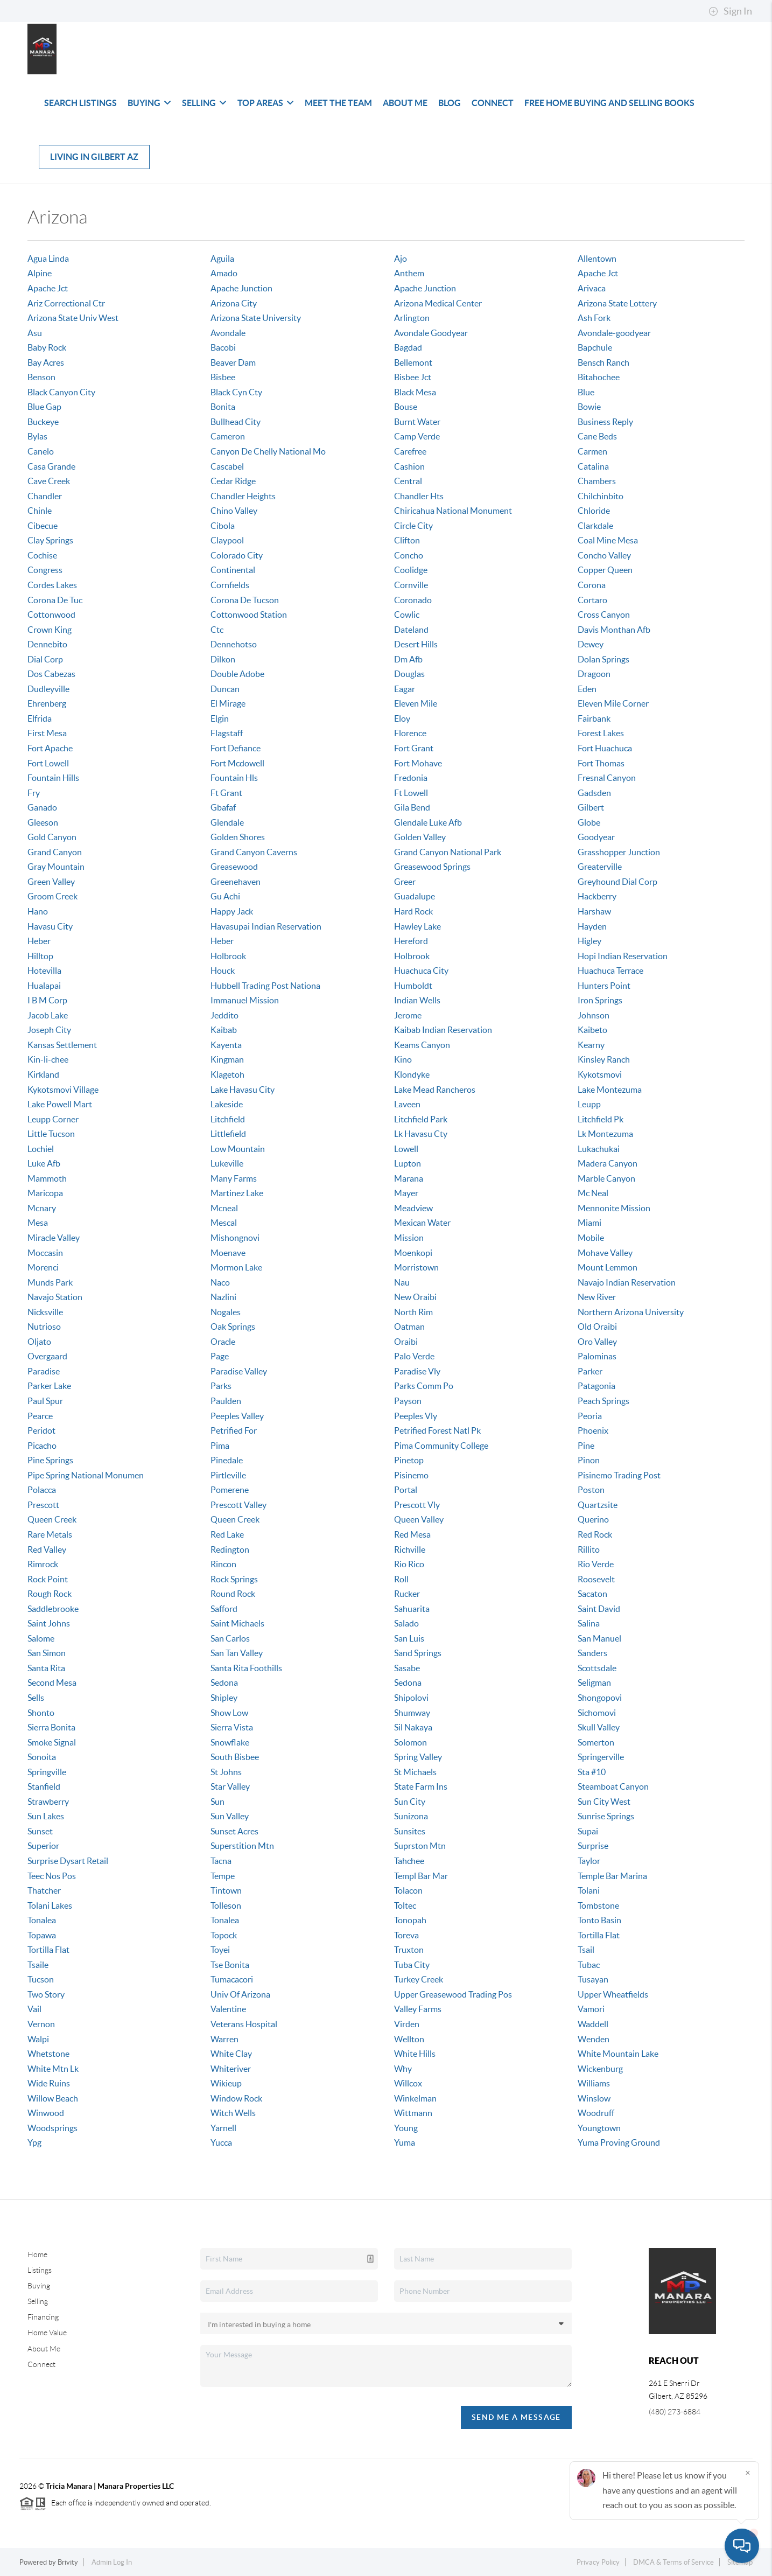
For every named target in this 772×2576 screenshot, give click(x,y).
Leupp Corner (53, 1119)
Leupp (589, 1104)
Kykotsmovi (600, 1074)
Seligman (594, 1682)
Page (219, 1356)
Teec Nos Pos (51, 1876)
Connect (493, 103)
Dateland (411, 629)
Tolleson (225, 1905)
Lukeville (226, 1163)
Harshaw (594, 911)
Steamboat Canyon (613, 1786)
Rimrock (42, 1564)
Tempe (222, 1876)
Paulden (225, 1401)
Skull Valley (599, 1727)
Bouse (405, 406)
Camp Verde (417, 436)
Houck (222, 970)
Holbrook (228, 956)
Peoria (590, 1416)
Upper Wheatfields (613, 1994)
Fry (33, 793)
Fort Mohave (418, 763)
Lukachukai (599, 1149)
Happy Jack (231, 911)
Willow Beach (52, 2098)
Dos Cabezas (51, 674)
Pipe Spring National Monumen (85, 1475)
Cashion (409, 466)
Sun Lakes (45, 1816)
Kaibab (223, 1030)
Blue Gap (44, 406)
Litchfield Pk (600, 1119)
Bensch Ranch (603, 362)
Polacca (41, 1490)
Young (406, 2128)
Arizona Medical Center (438, 303)
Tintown (226, 1890)
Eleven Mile (415, 703)
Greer (405, 881)
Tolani (589, 1890)
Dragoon (594, 674)
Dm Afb (408, 659)
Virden (406, 2024)
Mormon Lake (236, 1267)
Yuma (404, 2142)
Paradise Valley (238, 1371)
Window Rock (236, 2098)
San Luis (409, 1638)
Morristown (416, 1267)
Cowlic (406, 614)
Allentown (597, 258)
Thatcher (44, 1890)
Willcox (408, 2083)
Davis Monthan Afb (614, 629)
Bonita (222, 406)
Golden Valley (420, 837)
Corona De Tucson (244, 600)
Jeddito (224, 1015)
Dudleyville (48, 689)
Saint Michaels (237, 1623)
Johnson (593, 1015)
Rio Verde (596, 1564)
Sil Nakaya (413, 1727)
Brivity (68, 2562)
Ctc (216, 629)
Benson (41, 377)
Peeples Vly (415, 1416)
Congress (44, 570)
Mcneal (224, 1208)
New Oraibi (415, 1297)
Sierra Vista (231, 1727)
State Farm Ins (420, 1786)
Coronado (413, 600)
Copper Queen (605, 570)
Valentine (228, 2009)
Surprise (593, 1846)
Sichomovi (597, 1713)
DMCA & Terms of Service (673, 2562)
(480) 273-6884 (674, 2411)
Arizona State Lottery (617, 303)
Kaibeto (592, 1030)
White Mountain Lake (618, 2053)
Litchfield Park (420, 1119)
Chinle (39, 510)
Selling (204, 103)
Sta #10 (592, 1772)
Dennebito (47, 644)
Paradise (43, 1371)
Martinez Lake (236, 1193)
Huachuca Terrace (610, 970)
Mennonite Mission (614, 1208)
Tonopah (410, 1920)
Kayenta (226, 1045)
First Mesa (47, 733)
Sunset (40, 1831)
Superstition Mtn (242, 1846)
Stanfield (43, 1786)
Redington (229, 1549)
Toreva (406, 1935)
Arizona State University (255, 318)
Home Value (47, 2332)
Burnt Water (417, 422)
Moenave (227, 1253)
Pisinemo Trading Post (619, 1475)
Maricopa (45, 1193)
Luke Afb (43, 1163)
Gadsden (594, 793)
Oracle (222, 1341)
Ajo (400, 258)
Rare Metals (49, 1534)
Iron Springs (600, 1000)
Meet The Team (338, 103)
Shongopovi (600, 1697)
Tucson (40, 1979)
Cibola (222, 525)
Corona (592, 585)
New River (597, 1297)
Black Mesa (415, 392)
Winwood (45, 2113)
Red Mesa (412, 1534)
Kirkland (43, 1074)
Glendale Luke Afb (428, 822)
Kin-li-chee (47, 1059)
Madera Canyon (607, 1163)
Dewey (590, 644)
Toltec (405, 1905)
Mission (409, 1237)
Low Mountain (237, 1149)
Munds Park (50, 1282)
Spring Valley (418, 1757)
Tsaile (37, 1965)
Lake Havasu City (242, 1089)
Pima (219, 1445)
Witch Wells (233, 2113)
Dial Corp (45, 659)
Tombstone (598, 1905)
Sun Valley (229, 1816)
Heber (39, 941)
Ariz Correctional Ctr (66, 303)
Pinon (589, 1460)
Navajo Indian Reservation (627, 1282)
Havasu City (50, 926)
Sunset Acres (234, 1831)
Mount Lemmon (607, 1267)
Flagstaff (226, 733)
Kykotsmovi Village (63, 1089)
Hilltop (40, 956)
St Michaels (415, 1772)
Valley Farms (417, 2009)
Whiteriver (230, 2069)
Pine (586, 1445)
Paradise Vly (417, 1371)
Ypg (34, 2142)
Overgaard (47, 1356)
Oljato (39, 1341)
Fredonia (410, 778)
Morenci (43, 1267)
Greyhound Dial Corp (617, 881)
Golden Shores (237, 837)
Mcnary (41, 1208)
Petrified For (233, 1430)
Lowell (406, 1149)
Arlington (412, 318)
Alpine (39, 273)
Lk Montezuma (605, 1134)
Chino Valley (233, 510)
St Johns (226, 1772)
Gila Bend (412, 807)
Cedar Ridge (233, 481)
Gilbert (591, 807)
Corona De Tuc (54, 600)
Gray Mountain (56, 866)
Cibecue (42, 525)
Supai (588, 1831)
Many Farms (233, 1178)
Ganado (42, 807)
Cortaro (592, 600)
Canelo (40, 451)
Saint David (599, 1609)
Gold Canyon (51, 837)
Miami (589, 1222)
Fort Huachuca (605, 748)
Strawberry (48, 1801)
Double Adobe (237, 674)
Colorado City (236, 555)
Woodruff (596, 2113)
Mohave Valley (605, 1253)
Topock (223, 1935)
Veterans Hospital (243, 2024)
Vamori (591, 2009)
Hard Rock (413, 911)
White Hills (415, 2053)
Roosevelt (596, 1579)
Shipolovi (411, 1697)
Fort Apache (50, 748)
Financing (43, 2317)
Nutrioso (44, 1326)
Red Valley (46, 1549)
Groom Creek (52, 896)
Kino (403, 1059)
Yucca (221, 2142)
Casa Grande (51, 466)
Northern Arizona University (631, 1312)
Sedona (224, 1682)
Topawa (41, 1935)
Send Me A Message (516, 2417)
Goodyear (596, 837)
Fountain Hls (234, 778)
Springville (46, 1772)
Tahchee (409, 1861)
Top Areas (265, 103)
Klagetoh (227, 1074)
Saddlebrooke (53, 1609)
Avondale (227, 333)
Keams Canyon (422, 1045)
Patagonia (596, 1386)
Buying (149, 103)
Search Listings (80, 103)
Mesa (37, 1222)
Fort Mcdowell (237, 763)
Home (37, 2254)
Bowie (589, 406)
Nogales (225, 1312)
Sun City (409, 1801)
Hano (37, 911)
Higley (589, 941)
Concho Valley (604, 555)
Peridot (41, 1430)
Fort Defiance (235, 748)
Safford (223, 1609)
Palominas (597, 1356)
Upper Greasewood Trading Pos (453, 1994)
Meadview (413, 1208)
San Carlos (230, 1638)
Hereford (411, 941)
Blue (586, 392)
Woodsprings (52, 2128)
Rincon (223, 1564)
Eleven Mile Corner (613, 703)
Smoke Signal (51, 1742)
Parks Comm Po (423, 1386)
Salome (40, 1638)
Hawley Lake (417, 926)
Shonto (40, 1713)
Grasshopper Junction (619, 852)
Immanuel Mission (244, 1000)
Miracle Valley (53, 1237)
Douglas (409, 674)
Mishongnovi (234, 1237)
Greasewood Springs (432, 866)
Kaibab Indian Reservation (443, 1030)
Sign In (730, 11)
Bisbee (222, 377)
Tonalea (41, 1920)
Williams (594, 2083)
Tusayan (593, 1979)
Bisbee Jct (412, 377)
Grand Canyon (54, 852)
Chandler (44, 496)
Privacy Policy (598, 2562)
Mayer (406, 1193)
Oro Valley (597, 1341)
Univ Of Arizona (240, 1994)
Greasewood (234, 866)
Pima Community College (441, 1445)
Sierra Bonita (51, 1727)
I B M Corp (47, 1000)
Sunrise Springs (606, 1816)
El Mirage (227, 703)
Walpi (38, 2039)
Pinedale (226, 1460)
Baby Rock (46, 347)
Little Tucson (51, 1134)
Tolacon (408, 1890)
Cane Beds (597, 436)
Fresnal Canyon (607, 778)
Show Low (229, 1713)
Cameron (227, 436)
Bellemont (413, 362)
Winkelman (415, 2098)
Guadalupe (414, 896)
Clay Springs (50, 540)
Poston (591, 1490)
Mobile (591, 1237)
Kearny (591, 1045)
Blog (449, 103)
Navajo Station (54, 1297)
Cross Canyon (604, 614)
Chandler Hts (419, 496)
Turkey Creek (418, 1979)
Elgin (219, 718)
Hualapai (44, 985)
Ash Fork (594, 318)
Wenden (593, 2039)
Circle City (413, 525)
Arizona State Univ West (72, 318)
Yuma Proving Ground (619, 2142)
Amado (223, 273)
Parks (220, 1386)
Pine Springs (50, 1460)
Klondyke (412, 1074)
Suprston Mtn (420, 1846)
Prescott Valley (238, 1505)
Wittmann (413, 2113)
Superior (43, 1846)
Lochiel (40, 1149)
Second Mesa (51, 1682)
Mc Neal (593, 1193)
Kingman (227, 1059)
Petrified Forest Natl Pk (437, 1430)
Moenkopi (413, 1253)
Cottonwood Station (248, 614)
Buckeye (43, 422)
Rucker (407, 1593)
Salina (589, 1623)
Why (403, 2069)
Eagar (404, 689)
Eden (587, 689)
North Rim (413, 1312)
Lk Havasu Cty (420, 1134)
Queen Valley (419, 1519)
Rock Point (47, 1579)
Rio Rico (409, 1564)
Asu (34, 333)
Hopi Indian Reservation (623, 956)
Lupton (407, 1163)
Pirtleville (228, 1475)
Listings (39, 2270)
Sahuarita (412, 1609)
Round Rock (232, 1593)
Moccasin (45, 1253)
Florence (410, 733)
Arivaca (592, 288)
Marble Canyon (606, 1178)
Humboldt (413, 985)
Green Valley (51, 881)
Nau (402, 1282)
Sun (217, 1801)
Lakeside (226, 1104)
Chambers (597, 481)
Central (408, 481)
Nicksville (45, 1312)
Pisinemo (411, 1475)
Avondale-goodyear (614, 333)
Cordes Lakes (52, 585)
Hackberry (597, 896)
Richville (409, 1549)
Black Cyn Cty (236, 392)
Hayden (592, 926)
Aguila (222, 258)
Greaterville (600, 866)
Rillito (589, 1549)
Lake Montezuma (610, 1089)
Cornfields (229, 585)
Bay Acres (45, 362)
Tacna (220, 1861)
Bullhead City (235, 422)
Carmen (592, 451)
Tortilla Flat (599, 1935)
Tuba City (412, 1965)
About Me (405, 103)
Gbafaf (223, 807)
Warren (224, 2039)
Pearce (40, 1416)
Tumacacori (231, 1979)
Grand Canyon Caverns (253, 852)
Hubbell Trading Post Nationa (265, 985)
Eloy (402, 718)
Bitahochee (599, 377)
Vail (34, 2009)
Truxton (409, 1949)
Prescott (43, 1505)
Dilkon (222, 659)
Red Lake (227, 1534)
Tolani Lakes (49, 1905)
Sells (35, 1697)
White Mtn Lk (53, 2069)
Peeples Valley (237, 1416)
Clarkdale (595, 525)
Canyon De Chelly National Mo (268, 451)
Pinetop (409, 1460)
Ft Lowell (411, 793)
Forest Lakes (601, 733)
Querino (593, 1519)
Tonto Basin (599, 1920)
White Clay (231, 2053)
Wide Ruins (48, 2083)
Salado (406, 1623)
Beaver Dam (233, 362)
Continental (232, 570)
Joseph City (49, 1030)
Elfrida (39, 718)
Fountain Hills (53, 778)
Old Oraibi (597, 1326)
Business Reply (605, 422)
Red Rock (595, 1534)
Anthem (409, 273)
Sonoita (41, 1757)
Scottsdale (597, 1668)
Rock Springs (234, 1579)
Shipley (223, 1697)
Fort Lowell (48, 763)
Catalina (593, 466)
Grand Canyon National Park (447, 852)
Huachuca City (421, 970)
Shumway (412, 1713)
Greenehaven (235, 881)
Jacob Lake (47, 1015)
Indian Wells (417, 1000)
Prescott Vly (417, 1505)
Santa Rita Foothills (246, 1668)
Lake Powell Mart (59, 1104)
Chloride (594, 510)
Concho (408, 555)
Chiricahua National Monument (453, 510)
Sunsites (409, 1831)
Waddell (593, 2024)
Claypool (227, 540)
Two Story (46, 1994)
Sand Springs (417, 1653)
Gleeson (42, 822)
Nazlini (223, 1297)
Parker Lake (49, 1386)
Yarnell (223, 2128)
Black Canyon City (61, 392)
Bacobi (223, 347)
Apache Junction (241, 288)
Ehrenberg (46, 703)
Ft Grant (226, 793)
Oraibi (406, 1341)
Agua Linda (48, 258)
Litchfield (227, 1119)
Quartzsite (597, 1505)
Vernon (41, 2024)
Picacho (42, 1445)
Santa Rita (46, 1668)
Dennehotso (233, 644)
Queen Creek (51, 1519)
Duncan (225, 689)
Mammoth (47, 1178)
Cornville (411, 585)
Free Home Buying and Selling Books (609, 103)
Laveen (407, 1104)
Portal (405, 1490)
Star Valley (230, 1786)
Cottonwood (51, 614)
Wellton (409, 2039)
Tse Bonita (229, 1965)
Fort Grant (413, 748)
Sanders (592, 1653)
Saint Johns (48, 1623)
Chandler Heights (243, 496)
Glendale (227, 822)
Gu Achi (225, 896)
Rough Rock (49, 1593)
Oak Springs (232, 1326)
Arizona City (233, 303)
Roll (401, 1579)
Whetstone (48, 2053)
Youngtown (599, 2128)
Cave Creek (48, 481)
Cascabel (227, 466)
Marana (408, 1178)
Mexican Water (422, 1222)
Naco (220, 1282)
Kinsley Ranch (604, 1059)
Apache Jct (598, 273)
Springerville (601, 1757)
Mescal (223, 1222)
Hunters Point (604, 985)
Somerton (596, 1742)
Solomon (410, 1742)
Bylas (37, 436)
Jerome (408, 1015)
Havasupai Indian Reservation (265, 926)
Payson (408, 1401)
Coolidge (410, 570)
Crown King (49, 629)
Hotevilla (44, 970)
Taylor (589, 1861)
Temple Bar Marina (612, 1876)
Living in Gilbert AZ (94, 157)
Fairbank (594, 718)
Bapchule (595, 347)
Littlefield (228, 1134)
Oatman (409, 1326)
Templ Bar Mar (421, 1876)
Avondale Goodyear (431, 333)
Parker (590, 1371)
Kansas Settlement (62, 1045)
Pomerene (229, 1490)
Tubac (589, 1965)
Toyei (220, 1949)
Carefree (410, 451)
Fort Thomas (601, 763)
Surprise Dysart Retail (67, 1861)
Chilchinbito (600, 496)
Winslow (594, 2098)
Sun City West (604, 1801)
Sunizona (411, 1816)
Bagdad (408, 347)
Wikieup (226, 2083)
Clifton (407, 540)
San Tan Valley (236, 1653)
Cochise (42, 555)
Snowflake (229, 1742)
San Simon (46, 1653)
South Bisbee (234, 1757)
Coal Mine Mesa (608, 540)
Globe (589, 822)
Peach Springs (603, 1401)
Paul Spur (45, 1401)
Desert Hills (416, 644)
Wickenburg (600, 2069)
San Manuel (599, 1638)
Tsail (586, 1949)
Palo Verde (414, 1356)
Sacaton (592, 1593)
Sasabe (407, 1668)
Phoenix (593, 1430)
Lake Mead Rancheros (434, 1089)
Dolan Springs (603, 659)
